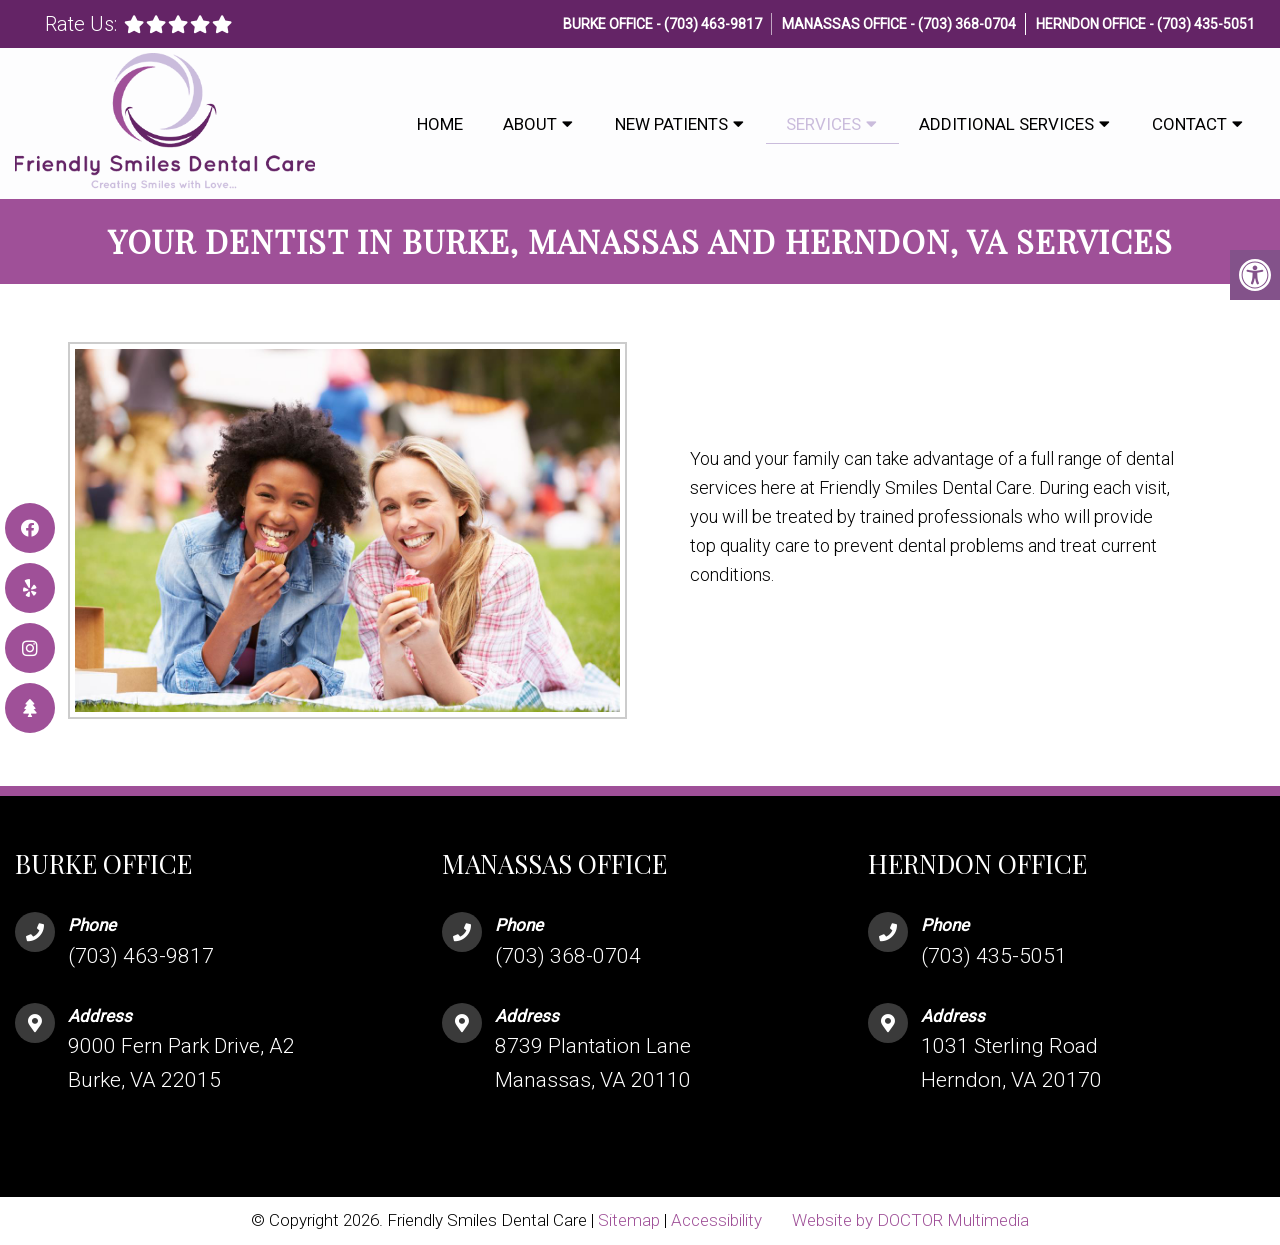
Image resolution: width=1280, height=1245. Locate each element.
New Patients (671, 124)
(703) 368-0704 (967, 24)
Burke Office (609, 24)
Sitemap (629, 1220)
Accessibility (716, 1220)
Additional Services (1006, 124)
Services (823, 124)
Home (440, 124)
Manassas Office (846, 24)
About (530, 124)
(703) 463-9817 (713, 24)
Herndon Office (1092, 24)
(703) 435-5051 (1206, 24)
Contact (1189, 124)
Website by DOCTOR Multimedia (910, 1220)
